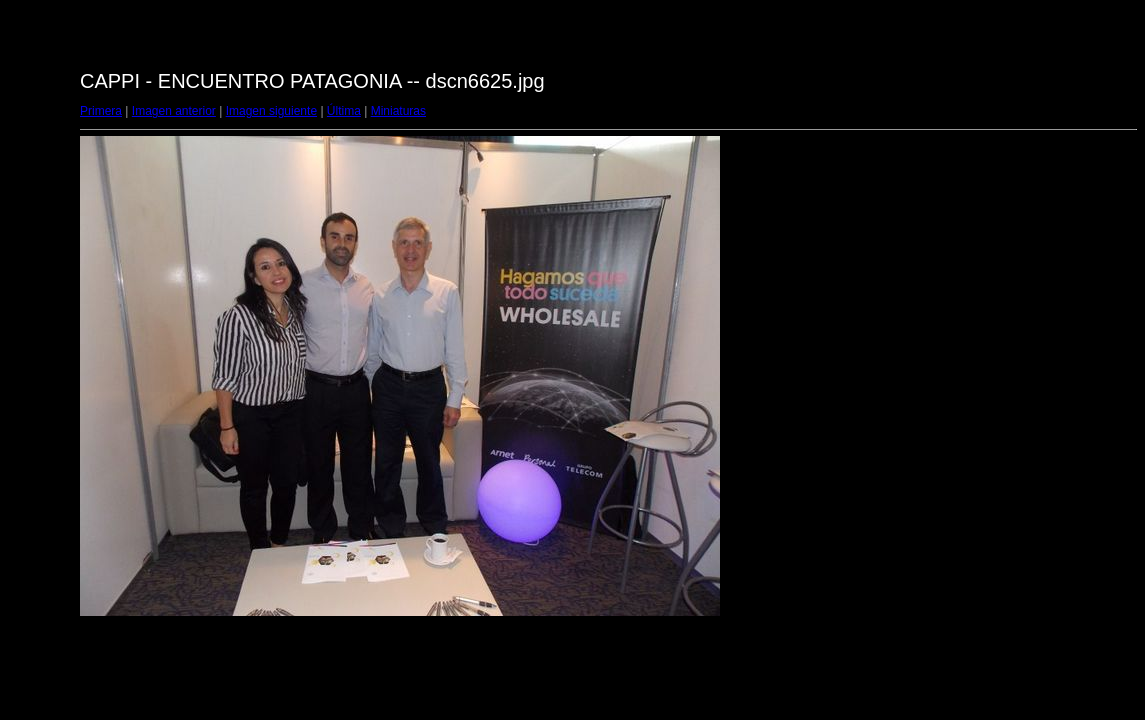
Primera (101, 111)
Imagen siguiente (271, 111)
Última (344, 111)
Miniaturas (398, 111)
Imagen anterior (174, 111)
